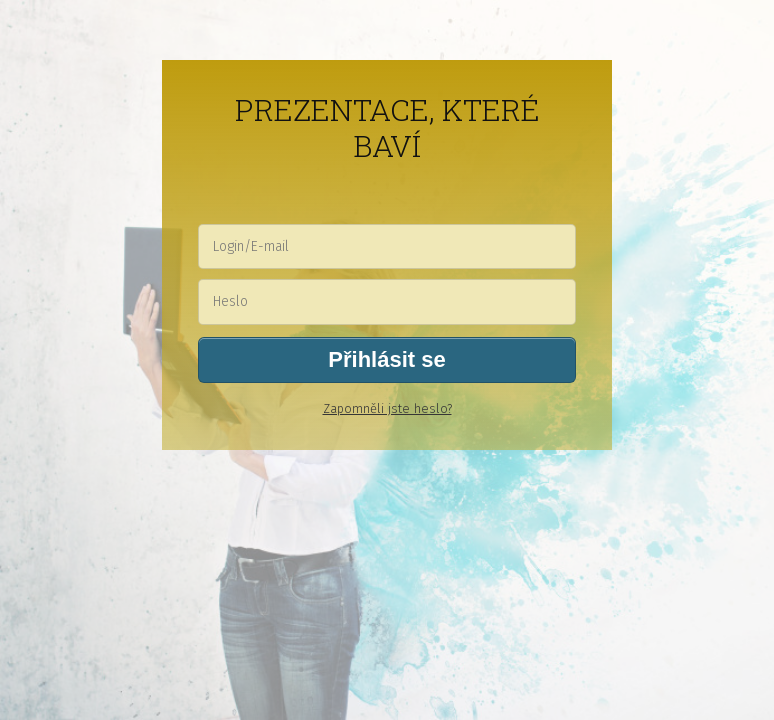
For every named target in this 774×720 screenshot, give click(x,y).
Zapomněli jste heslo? (387, 408)
